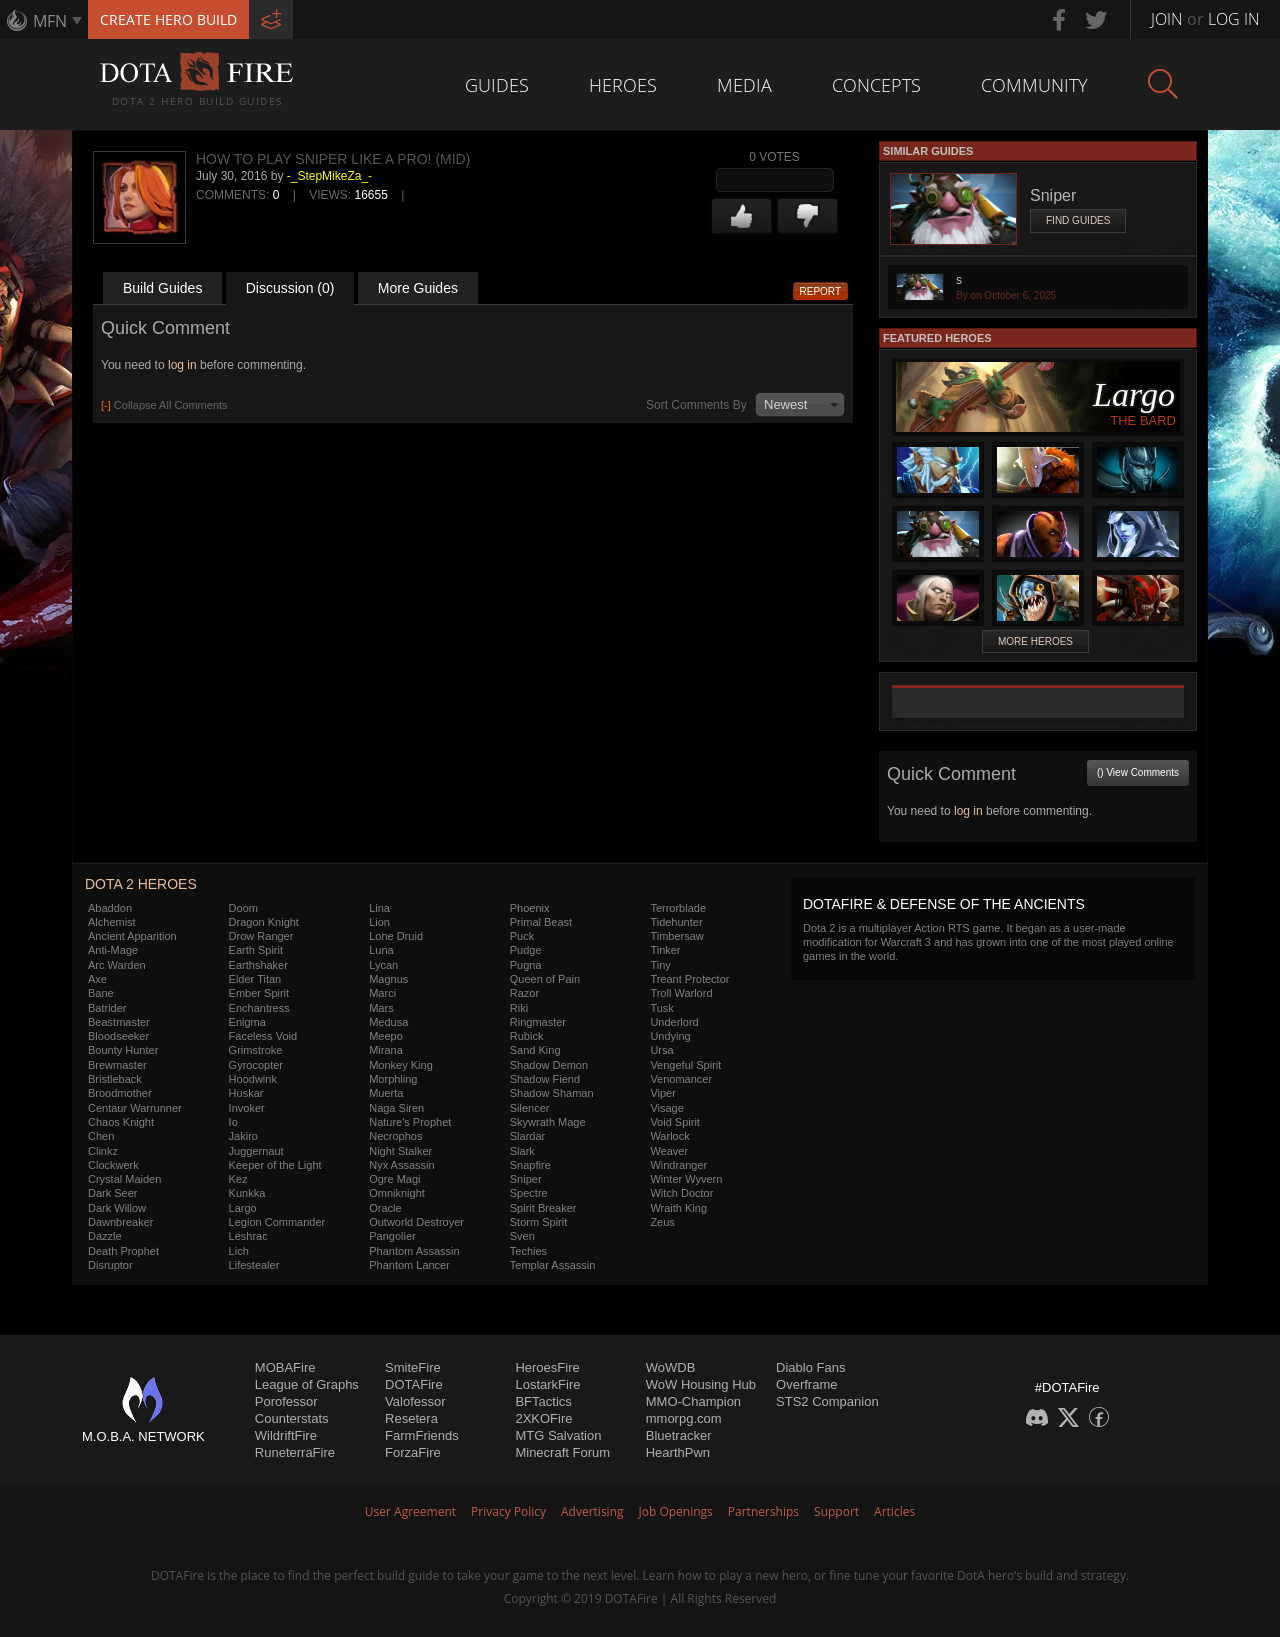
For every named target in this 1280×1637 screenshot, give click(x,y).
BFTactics (543, 1401)
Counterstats (292, 1418)
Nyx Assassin (401, 1165)
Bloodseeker (118, 1036)
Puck (522, 936)
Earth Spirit (256, 950)
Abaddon (110, 908)
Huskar (246, 1093)
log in (182, 365)
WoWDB (671, 1367)
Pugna (526, 965)
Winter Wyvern (686, 1179)
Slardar (527, 1136)
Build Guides (162, 288)
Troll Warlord (681, 993)
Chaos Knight (121, 1122)
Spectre (529, 1193)
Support (836, 1511)
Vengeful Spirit (685, 1065)
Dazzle (105, 1236)
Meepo (386, 1036)
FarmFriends (422, 1435)
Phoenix (530, 908)
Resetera (411, 1418)
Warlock (669, 1136)
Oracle (385, 1208)
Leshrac (248, 1236)
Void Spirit (675, 1122)
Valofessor (415, 1401)
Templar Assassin (553, 1265)
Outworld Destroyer (416, 1222)
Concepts (876, 85)
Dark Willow (117, 1208)
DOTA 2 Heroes (141, 884)
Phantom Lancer (409, 1265)
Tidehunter (676, 922)
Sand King (535, 1050)
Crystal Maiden (124, 1179)
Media (744, 85)
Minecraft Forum (562, 1452)
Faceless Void (263, 1036)
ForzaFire (413, 1452)
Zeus (662, 1222)
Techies (528, 1251)
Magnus (388, 979)
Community (1034, 85)
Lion (379, 922)
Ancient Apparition (132, 936)
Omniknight (397, 1193)
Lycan (383, 965)
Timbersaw (676, 936)
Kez (238, 1179)
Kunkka (247, 1193)
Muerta (386, 1093)
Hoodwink (253, 1079)
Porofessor (286, 1401)
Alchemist (112, 922)
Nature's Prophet (410, 1122)
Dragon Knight (264, 922)
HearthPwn (678, 1452)
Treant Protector (689, 979)
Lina (379, 908)
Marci (382, 993)
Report (821, 291)
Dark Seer (113, 1193)
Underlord (674, 1022)
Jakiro (243, 1136)
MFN (50, 21)
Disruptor (110, 1265)
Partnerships (763, 1511)
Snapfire (530, 1165)
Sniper (526, 1179)
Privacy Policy (508, 1511)
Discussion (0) (290, 288)
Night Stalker (400, 1151)
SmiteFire (413, 1367)
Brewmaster (117, 1065)
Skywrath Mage (548, 1122)
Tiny (660, 965)
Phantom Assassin (414, 1251)
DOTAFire (414, 1384)
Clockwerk (113, 1165)
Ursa (661, 1050)
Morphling (393, 1079)
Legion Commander (277, 1222)
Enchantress (259, 1008)
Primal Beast (541, 922)
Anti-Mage (113, 950)
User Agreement (410, 1511)
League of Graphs (307, 1384)
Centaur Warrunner (135, 1108)
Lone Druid (396, 936)
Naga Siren (396, 1108)
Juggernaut (256, 1151)
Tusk (661, 1008)
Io (233, 1122)
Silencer (530, 1108)
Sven (522, 1236)
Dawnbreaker (120, 1222)
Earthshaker (258, 965)
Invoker (247, 1108)
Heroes (623, 85)
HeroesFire (547, 1367)
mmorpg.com (684, 1418)
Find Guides (1078, 220)
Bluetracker (679, 1435)
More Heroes (1035, 641)
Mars (381, 1008)
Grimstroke (256, 1050)
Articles (894, 1511)
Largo (243, 1208)
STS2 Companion (827, 1401)
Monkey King (401, 1065)
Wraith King (678, 1208)
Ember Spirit (259, 993)
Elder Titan (255, 979)
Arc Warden (117, 965)
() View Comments (1138, 772)
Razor (524, 993)
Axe (97, 979)
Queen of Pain (545, 979)
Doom (243, 908)
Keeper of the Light (275, 1165)
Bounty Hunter (123, 1050)
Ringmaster (538, 1022)
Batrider (107, 1008)
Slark (522, 1151)
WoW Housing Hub (701, 1384)
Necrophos (395, 1136)
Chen (101, 1136)
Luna (381, 950)
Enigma (247, 1022)
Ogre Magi (394, 1179)
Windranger (678, 1165)
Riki (519, 1008)
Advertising (592, 1511)
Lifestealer (254, 1265)
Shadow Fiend (545, 1079)
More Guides (418, 288)
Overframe (806, 1384)
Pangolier (392, 1236)
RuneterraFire (295, 1452)
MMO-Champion (693, 1401)
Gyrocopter (256, 1065)
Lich (239, 1251)
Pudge (526, 950)
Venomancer (681, 1079)
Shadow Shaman (552, 1093)
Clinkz (103, 1151)
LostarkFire (547, 1384)
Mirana (386, 1050)
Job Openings (676, 1511)
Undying (670, 1036)
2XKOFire (543, 1418)
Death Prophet (123, 1251)
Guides (497, 85)
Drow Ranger (261, 936)
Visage (666, 1108)
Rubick (527, 1036)
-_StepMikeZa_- (329, 176)
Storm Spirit (538, 1222)
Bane (101, 993)
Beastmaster (119, 1022)
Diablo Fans (810, 1367)
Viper (662, 1093)
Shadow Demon (549, 1065)
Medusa (388, 1022)
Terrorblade (678, 908)
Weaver (669, 1151)
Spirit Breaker (543, 1208)
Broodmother (120, 1093)
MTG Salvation (558, 1435)
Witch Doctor (681, 1193)
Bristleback (115, 1079)
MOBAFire (285, 1367)
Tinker (665, 950)
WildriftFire (286, 1435)
